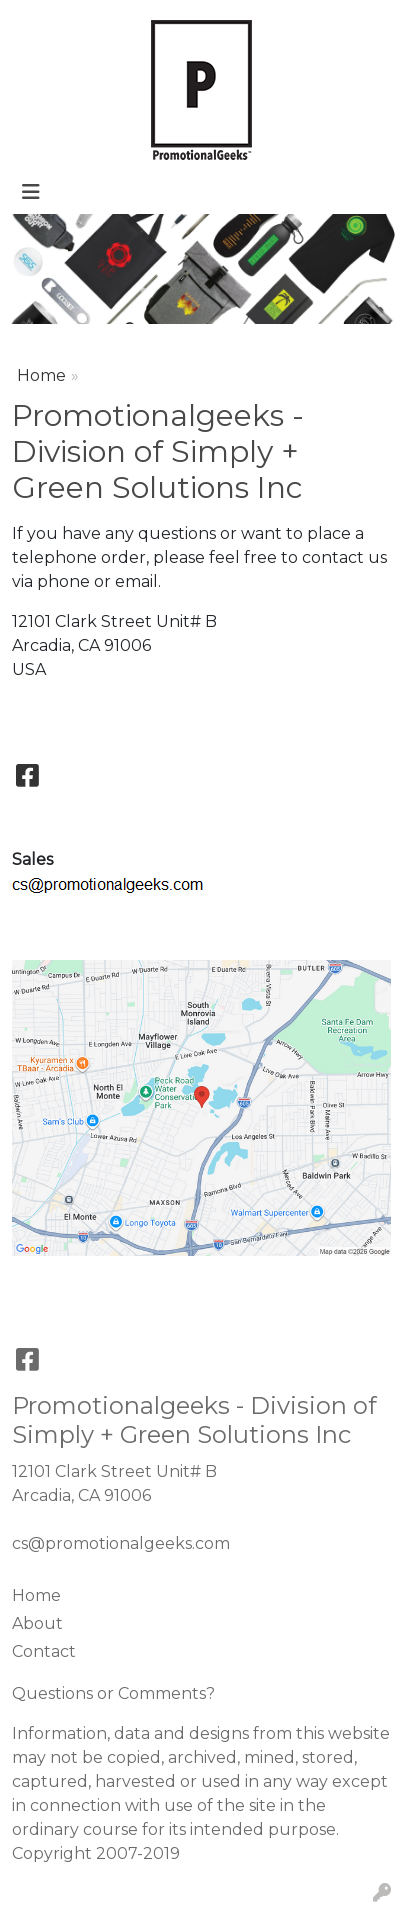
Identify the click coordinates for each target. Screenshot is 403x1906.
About (37, 1623)
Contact (44, 1651)
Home (41, 375)
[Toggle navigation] (31, 192)
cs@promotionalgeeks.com (121, 1543)
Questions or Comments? (113, 1693)
